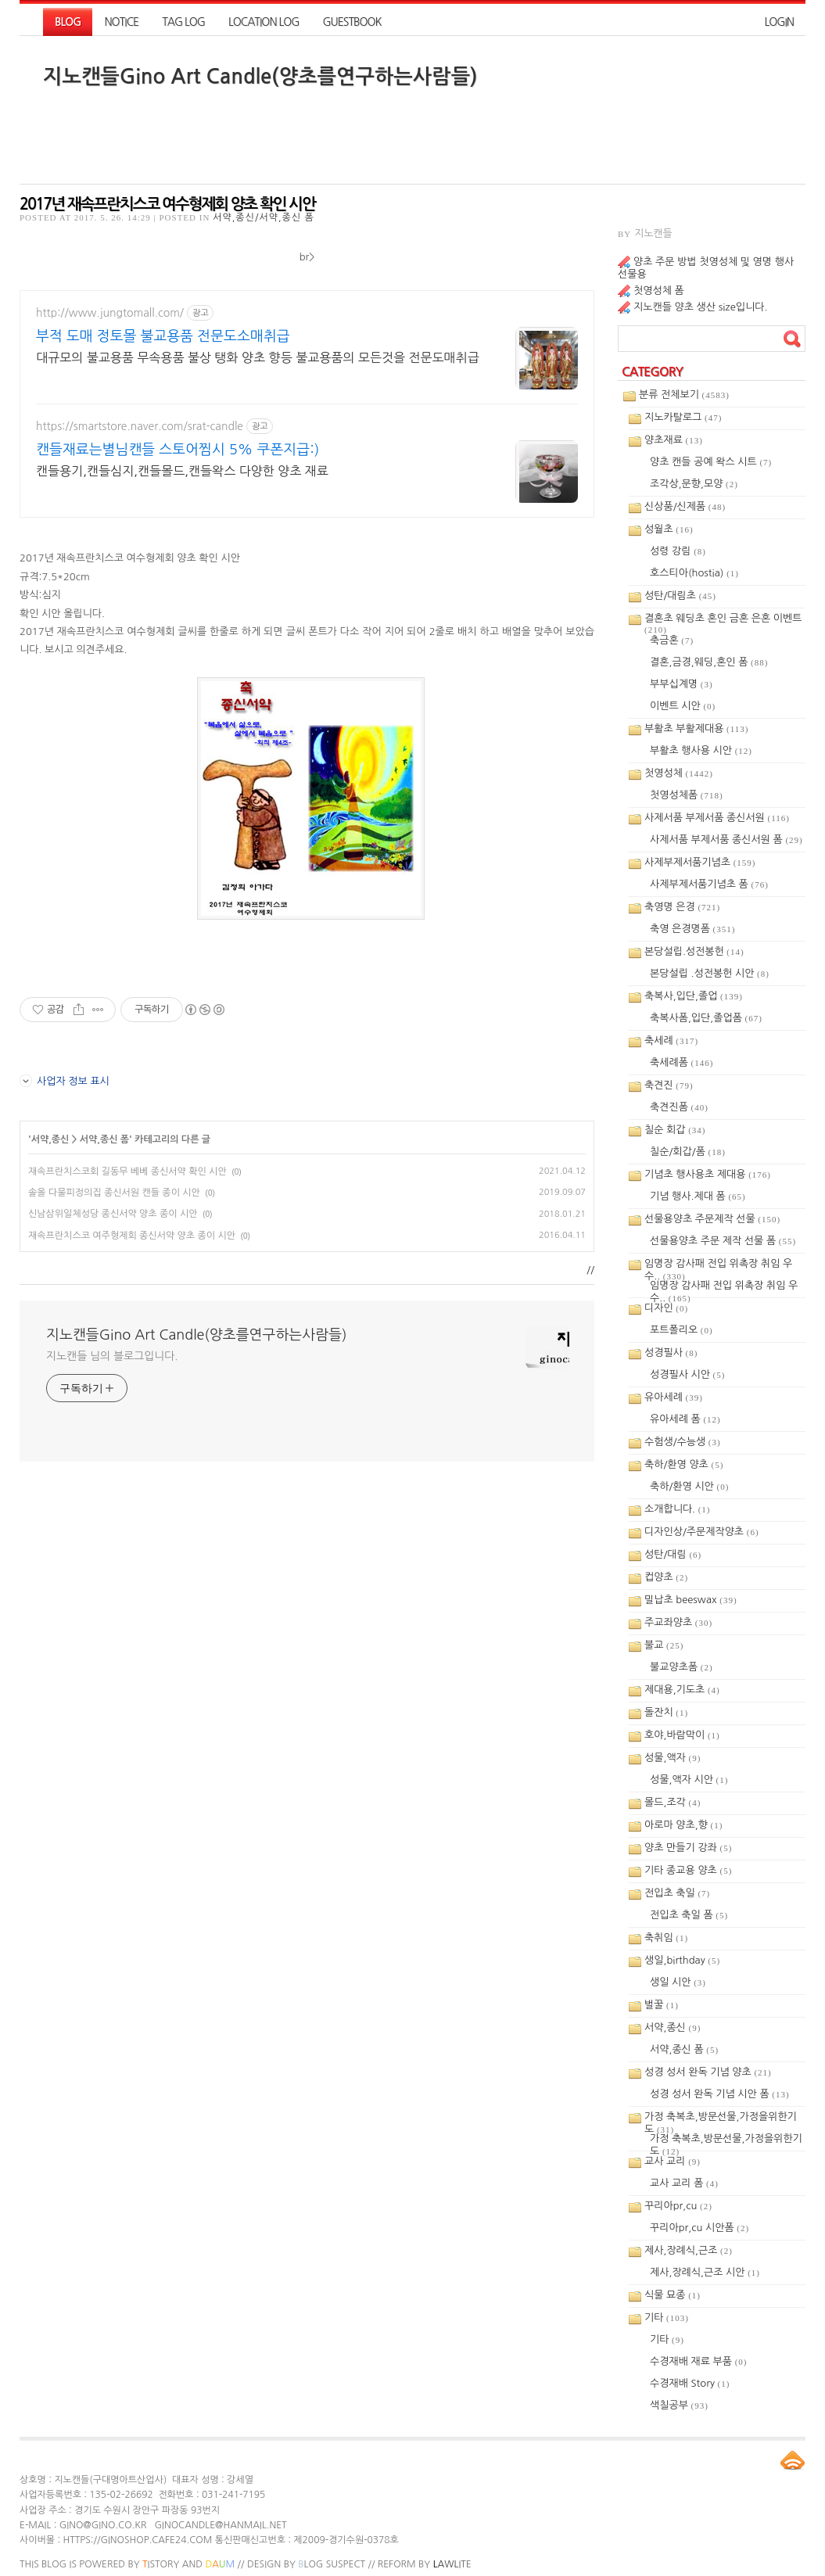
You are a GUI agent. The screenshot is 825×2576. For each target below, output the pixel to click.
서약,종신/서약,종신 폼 (263, 217)
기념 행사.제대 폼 (698, 1196)
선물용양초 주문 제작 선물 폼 (723, 1241)
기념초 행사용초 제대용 (707, 1174)
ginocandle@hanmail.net (220, 2525)
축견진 (669, 1085)
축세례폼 (681, 1062)
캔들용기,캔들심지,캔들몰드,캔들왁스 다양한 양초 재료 (182, 471)
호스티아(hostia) (694, 573)
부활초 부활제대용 (696, 728)
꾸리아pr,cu (678, 2206)
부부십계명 (681, 684)
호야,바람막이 (682, 1735)
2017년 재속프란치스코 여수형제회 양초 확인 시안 (167, 204)
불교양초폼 (681, 1667)
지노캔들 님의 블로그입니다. (112, 1356)
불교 (663, 1645)
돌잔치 (666, 1712)
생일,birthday (682, 1960)
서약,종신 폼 (104, 1139)
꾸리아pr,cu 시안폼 (699, 2228)
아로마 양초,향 (683, 1825)
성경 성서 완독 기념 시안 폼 (720, 2094)
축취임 (666, 1937)
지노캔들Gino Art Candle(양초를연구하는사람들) (260, 76)
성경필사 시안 (687, 1374)
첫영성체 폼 (658, 290)
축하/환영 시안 (689, 1486)
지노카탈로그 (683, 417)
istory (160, 2564)
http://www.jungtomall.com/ (110, 312)
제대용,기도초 (682, 1689)
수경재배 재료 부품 (699, 2361)
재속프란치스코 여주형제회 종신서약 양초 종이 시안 (131, 1235)
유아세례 (673, 1397)
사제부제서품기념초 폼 (709, 884)
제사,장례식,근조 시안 (705, 2272)
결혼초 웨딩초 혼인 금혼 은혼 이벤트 (723, 619)
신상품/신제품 (685, 506)
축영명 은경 (682, 907)
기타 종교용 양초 (688, 1870)
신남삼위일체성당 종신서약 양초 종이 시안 (112, 1213)
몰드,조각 (672, 1802)
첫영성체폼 (686, 795)
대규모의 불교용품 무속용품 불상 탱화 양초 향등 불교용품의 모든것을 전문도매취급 (257, 357)
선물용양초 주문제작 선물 (712, 1219)
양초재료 (673, 440)
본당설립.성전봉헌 (694, 951)
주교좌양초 (678, 1622)
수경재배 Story (690, 2383)
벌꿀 (661, 2005)
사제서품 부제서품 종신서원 (717, 818)
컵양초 (666, 1577)
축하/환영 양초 (683, 1464)
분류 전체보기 (684, 394)
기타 (666, 2317)
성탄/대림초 (680, 595)
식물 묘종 (672, 2295)
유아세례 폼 (685, 1419)
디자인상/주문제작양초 (701, 1532)
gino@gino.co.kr (103, 2525)
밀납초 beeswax (690, 1600)
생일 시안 (678, 1982)
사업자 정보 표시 (64, 1081)
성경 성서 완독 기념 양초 (708, 2072)
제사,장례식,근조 (688, 2250)
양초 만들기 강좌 (688, 1847)
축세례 (671, 1040)
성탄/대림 (672, 1554)
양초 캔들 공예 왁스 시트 (711, 462)
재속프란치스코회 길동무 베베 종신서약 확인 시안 (127, 1171)
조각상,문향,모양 (694, 484)
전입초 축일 (677, 1893)
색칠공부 (679, 2405)
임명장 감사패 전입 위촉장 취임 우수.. (718, 1265)
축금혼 (672, 640)
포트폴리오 (681, 1330)
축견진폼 (679, 1107)
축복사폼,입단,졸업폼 (706, 1018)
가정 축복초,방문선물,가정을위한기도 (720, 2118)
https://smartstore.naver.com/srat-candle (139, 426)
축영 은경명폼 (692, 929)
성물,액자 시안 (689, 1779)
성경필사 (671, 1352)
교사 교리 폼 (684, 2183)
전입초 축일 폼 (689, 1915)
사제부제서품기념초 (699, 862)
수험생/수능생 (682, 1442)
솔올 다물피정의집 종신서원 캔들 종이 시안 (114, 1192)
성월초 (669, 529)
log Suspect (331, 2564)
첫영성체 (678, 773)
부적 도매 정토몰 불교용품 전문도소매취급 (163, 336)
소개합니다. (677, 1509)
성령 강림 (678, 551)
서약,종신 (50, 1139)
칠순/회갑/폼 (688, 1151)
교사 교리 (672, 2161)
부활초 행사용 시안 (701, 750)
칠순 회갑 (675, 1130)
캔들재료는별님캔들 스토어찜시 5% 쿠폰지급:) (177, 450)
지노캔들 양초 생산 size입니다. (700, 307)
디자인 (666, 1308)
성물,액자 (672, 1758)
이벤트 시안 (683, 706)
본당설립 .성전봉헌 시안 (709, 973)
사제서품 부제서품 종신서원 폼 (726, 839)
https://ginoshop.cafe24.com (137, 2540)
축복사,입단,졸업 (693, 996)
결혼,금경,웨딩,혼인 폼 (709, 662)
